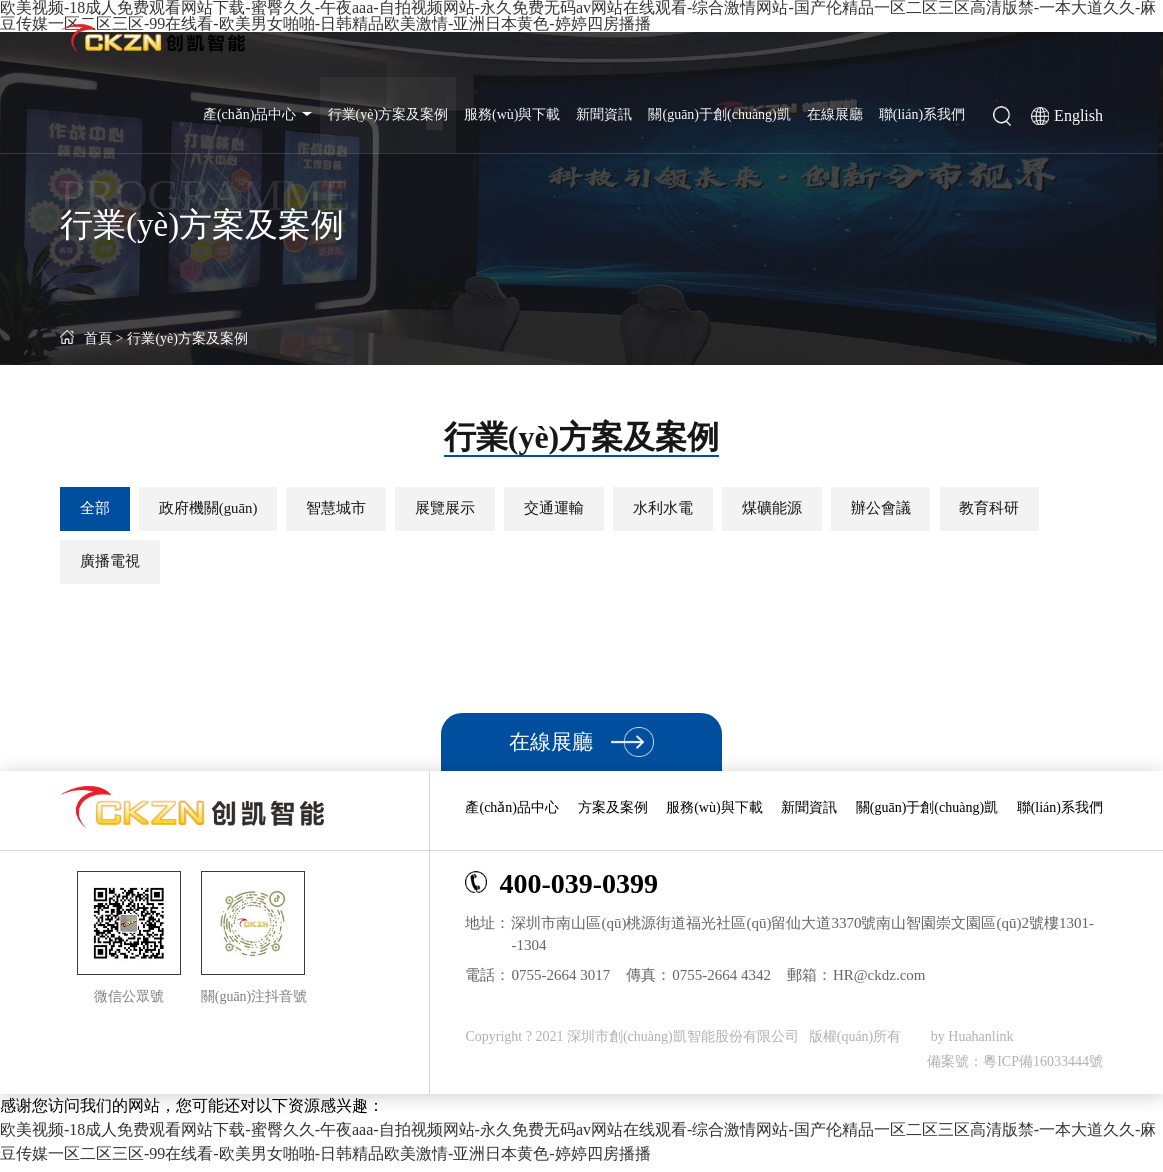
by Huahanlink (972, 1042)
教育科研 (1033, 509)
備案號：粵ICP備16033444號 (1015, 1067)
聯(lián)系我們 (922, 114)
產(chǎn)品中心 (257, 114)
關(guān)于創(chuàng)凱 (719, 114)
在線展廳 (835, 114)
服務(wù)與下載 (512, 114)
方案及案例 (613, 813)
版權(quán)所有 (857, 1042)
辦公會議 (919, 509)
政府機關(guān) (215, 509)
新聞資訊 (604, 114)
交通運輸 (577, 509)
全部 (97, 509)
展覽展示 (463, 509)
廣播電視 (112, 564)
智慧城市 (349, 509)
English (1078, 115)
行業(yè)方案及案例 (388, 114)
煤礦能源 (805, 509)
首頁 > (91, 338)
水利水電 (691, 509)
